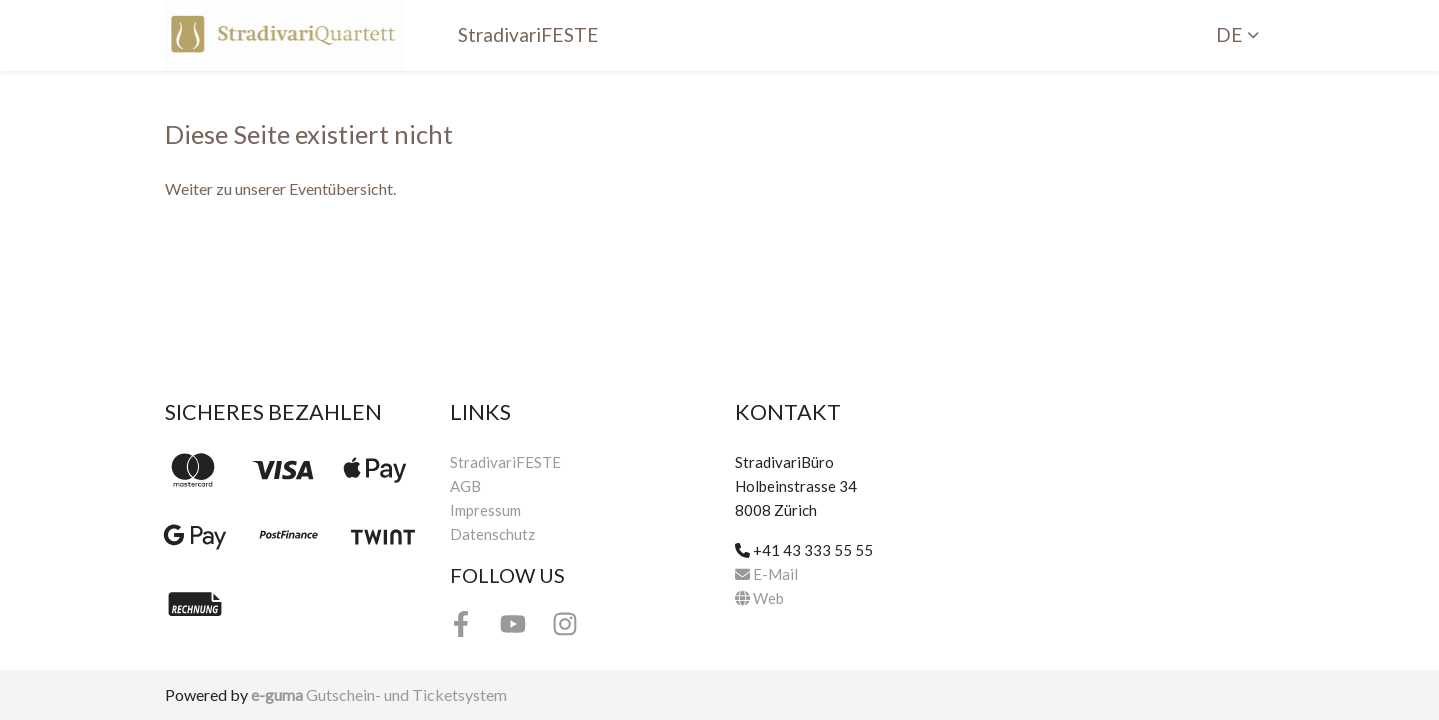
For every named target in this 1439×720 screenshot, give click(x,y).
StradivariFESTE (528, 34)
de (1229, 34)
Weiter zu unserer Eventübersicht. (280, 188)
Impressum (485, 510)
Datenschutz (492, 534)
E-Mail (766, 574)
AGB (465, 486)
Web (759, 598)
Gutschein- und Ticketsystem (379, 694)
